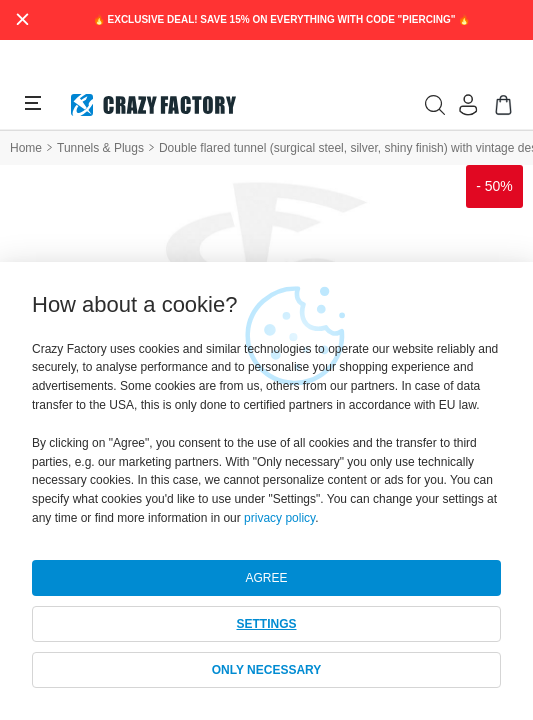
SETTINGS (266, 624)
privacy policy (279, 518)
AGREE (266, 578)
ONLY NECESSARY (267, 670)
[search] (435, 105)
